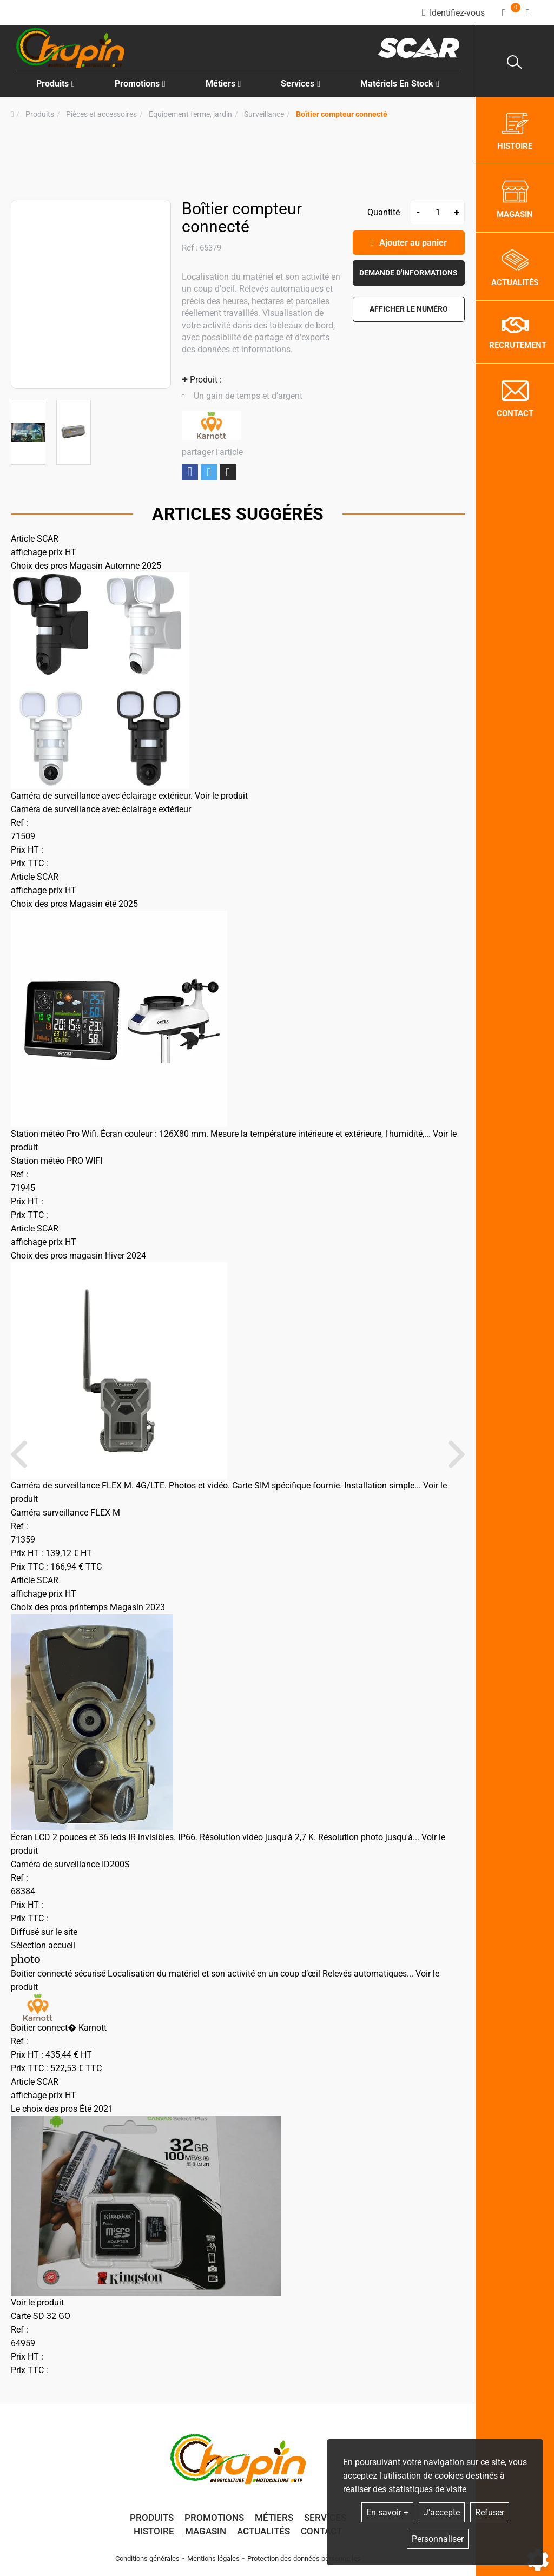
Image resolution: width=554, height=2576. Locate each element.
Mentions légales (213, 2558)
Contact (321, 2531)
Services (325, 2517)
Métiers (274, 2517)
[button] (341, 114)
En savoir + (387, 2512)
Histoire (154, 2531)
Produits (55, 83)
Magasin (205, 2531)
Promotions (140, 83)
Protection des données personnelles (304, 2558)
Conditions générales (147, 2558)
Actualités (263, 2531)
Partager (190, 472)
